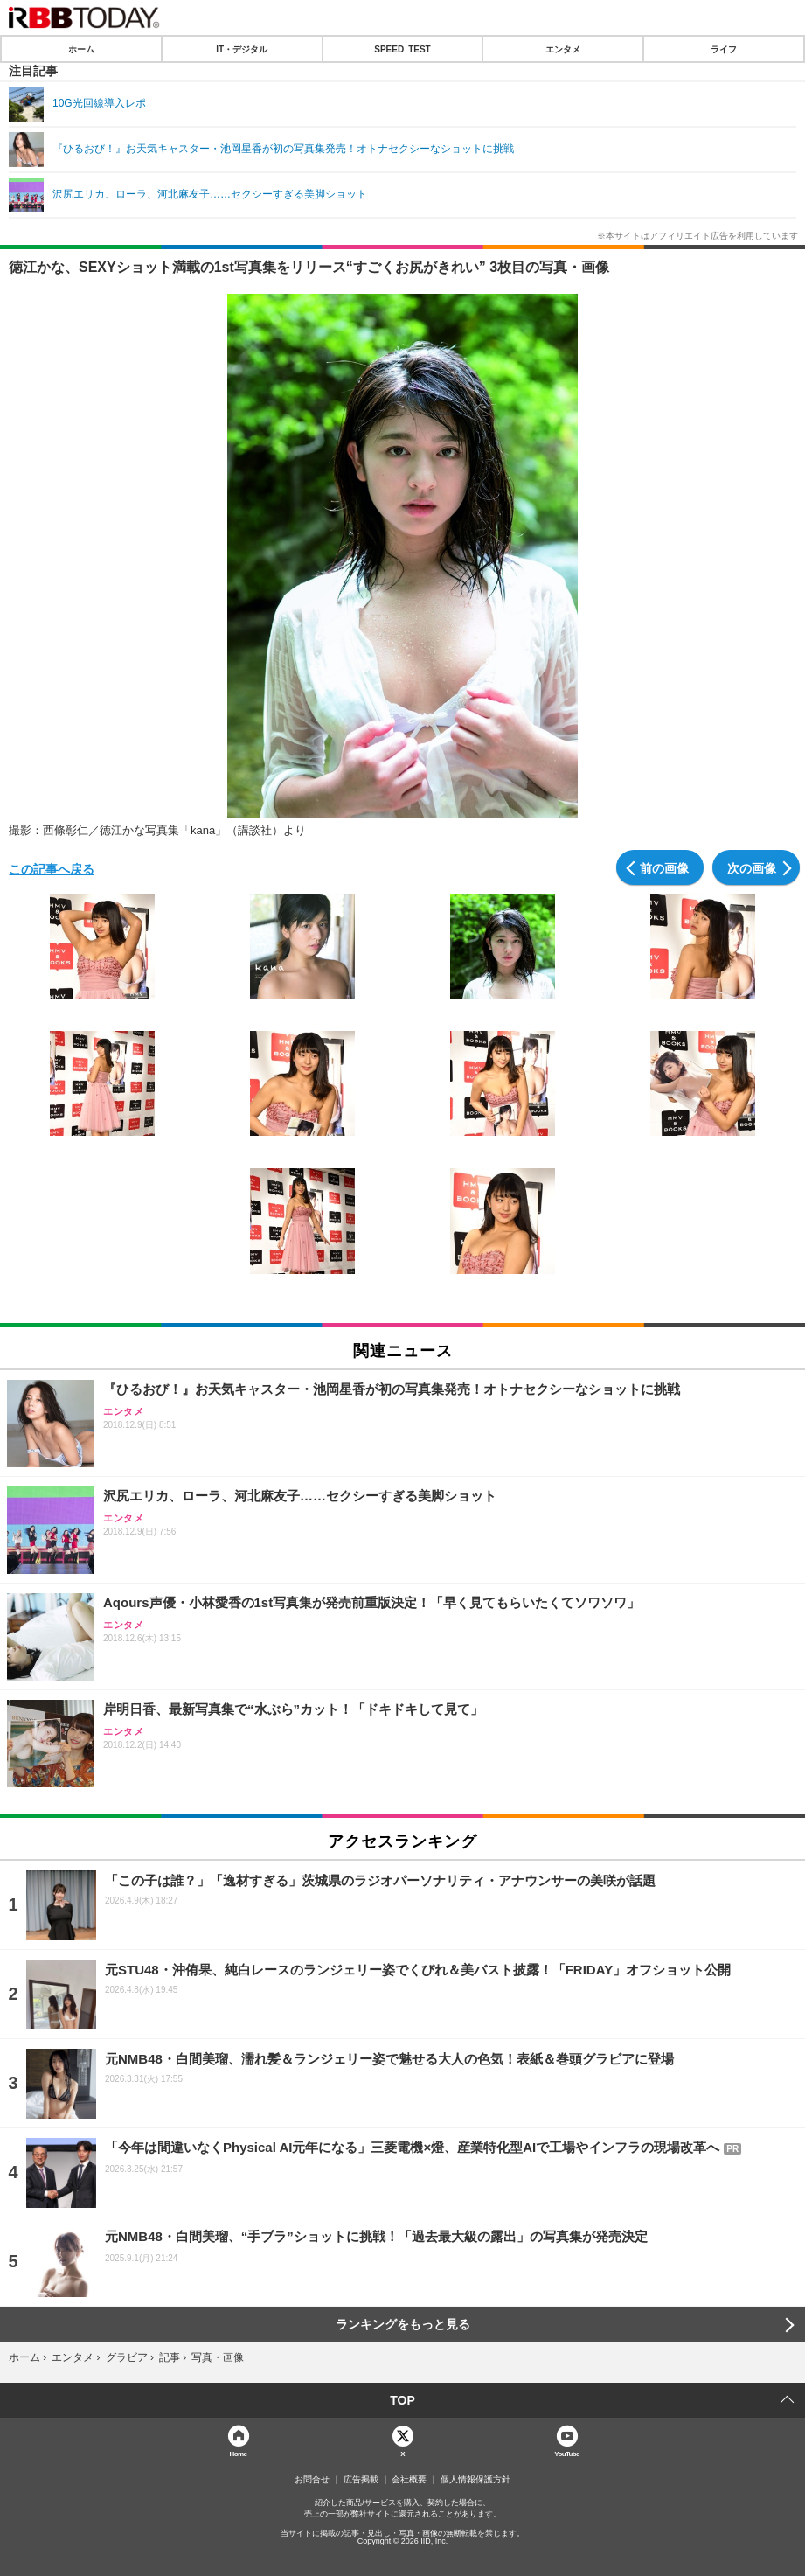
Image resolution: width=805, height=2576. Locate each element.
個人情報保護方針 (475, 2479)
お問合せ (312, 2479)
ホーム (81, 49)
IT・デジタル (241, 49)
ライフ (724, 49)
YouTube (566, 2453)
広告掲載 (361, 2479)
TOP (402, 2400)
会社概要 (409, 2479)
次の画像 (751, 867)
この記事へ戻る (51, 868)
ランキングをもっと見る (403, 2324)
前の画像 (664, 867)
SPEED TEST (402, 49)
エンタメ (562, 49)
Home (238, 2453)
